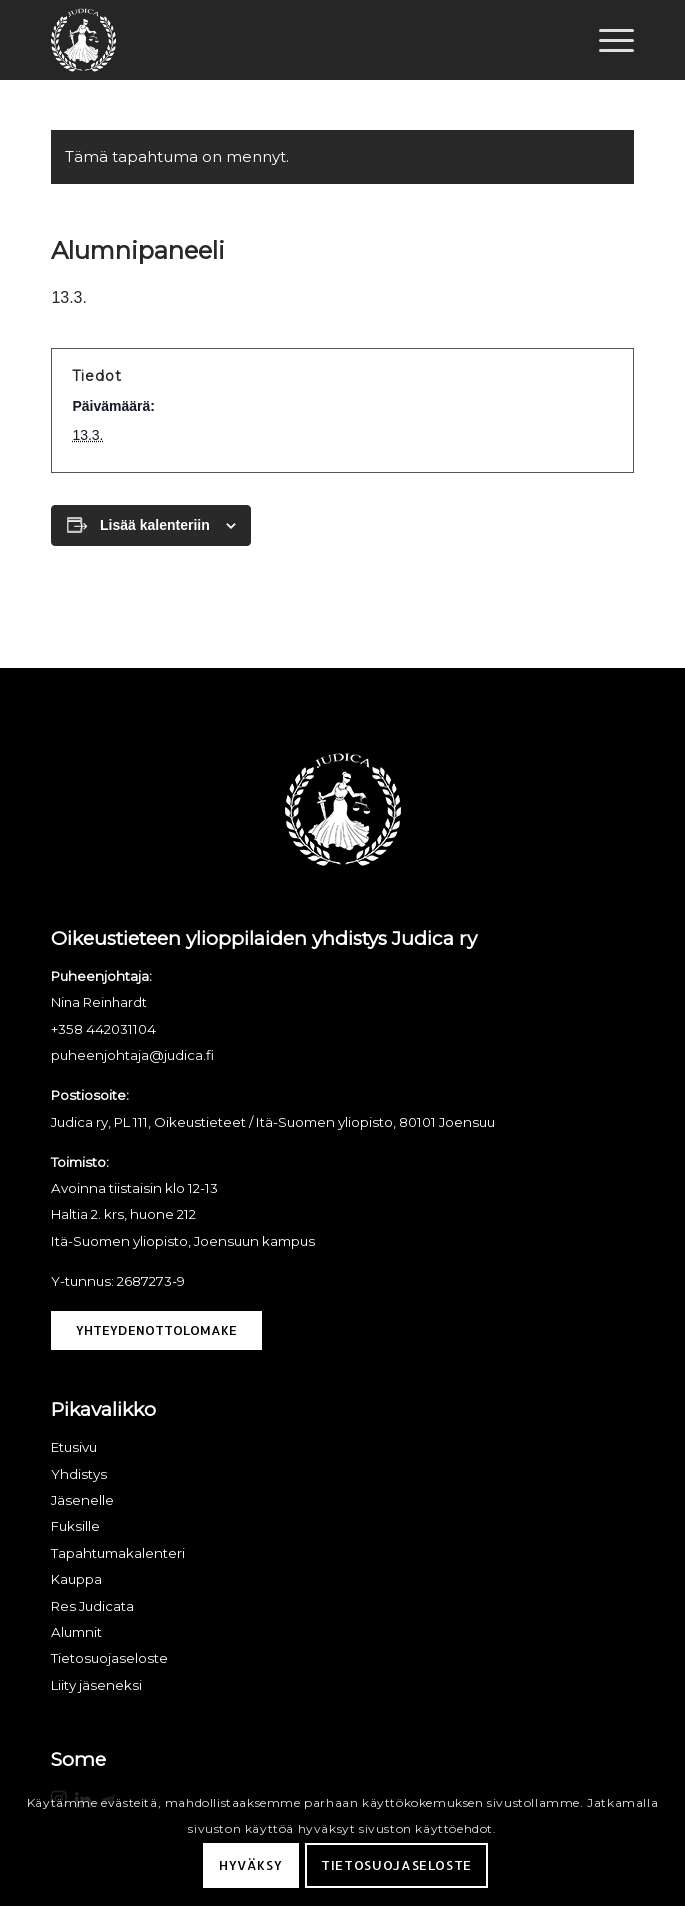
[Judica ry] (284, 40)
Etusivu (74, 1447)
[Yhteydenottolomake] (156, 1331)
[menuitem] (606, 40)
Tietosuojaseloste (396, 1865)
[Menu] (606, 40)
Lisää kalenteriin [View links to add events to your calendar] (155, 525)
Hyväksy (251, 1865)
